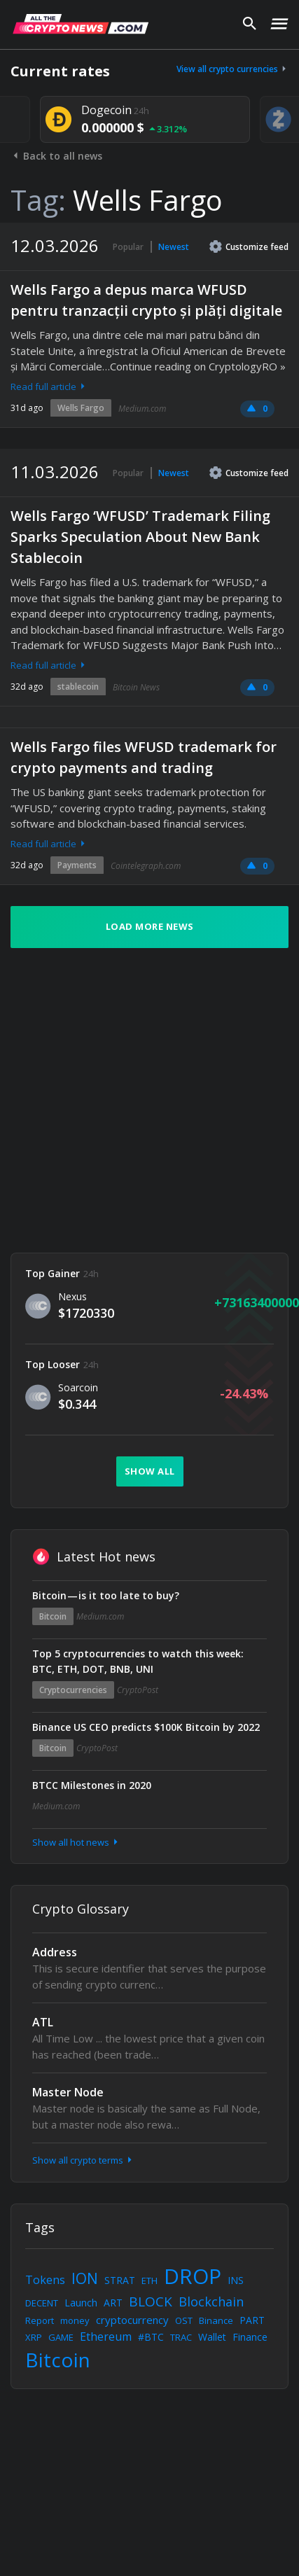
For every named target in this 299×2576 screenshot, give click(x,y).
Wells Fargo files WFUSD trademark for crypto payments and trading (144, 757)
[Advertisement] (131, 1100)
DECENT (41, 2303)
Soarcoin (78, 1387)
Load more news (150, 926)
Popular (128, 247)
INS (236, 2280)
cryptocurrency (132, 2320)
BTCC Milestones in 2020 (91, 1785)
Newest (173, 247)
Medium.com (142, 409)
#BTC (151, 2337)
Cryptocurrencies (73, 1690)
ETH (149, 2280)
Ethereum (106, 2336)
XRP (33, 2337)
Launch (80, 2302)
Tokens (45, 2280)
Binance (216, 2320)
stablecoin (78, 686)
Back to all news (56, 155)
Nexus (72, 1296)
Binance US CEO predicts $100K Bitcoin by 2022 (146, 1727)
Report (39, 2320)
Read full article (49, 386)
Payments (77, 865)
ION (84, 2278)
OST (184, 2320)
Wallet (212, 2337)
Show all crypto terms (83, 2160)
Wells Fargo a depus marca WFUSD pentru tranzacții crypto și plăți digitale (146, 300)
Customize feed (248, 246)
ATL (42, 2022)
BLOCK (150, 2301)
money (75, 2320)
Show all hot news (76, 1842)
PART (252, 2320)
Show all (150, 1471)
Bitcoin (53, 1616)
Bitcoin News (136, 687)
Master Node (68, 2092)
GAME (61, 2337)
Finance (249, 2337)
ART (113, 2302)
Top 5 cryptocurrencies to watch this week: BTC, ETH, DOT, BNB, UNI (138, 1661)
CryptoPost (137, 1690)
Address (54, 1952)
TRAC (181, 2337)
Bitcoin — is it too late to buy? (105, 1595)
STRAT (119, 2280)
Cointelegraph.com (146, 866)
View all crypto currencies (232, 69)
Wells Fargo (80, 408)
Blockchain (211, 2301)
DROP (192, 2276)
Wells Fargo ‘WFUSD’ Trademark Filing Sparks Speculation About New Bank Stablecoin (140, 536)
